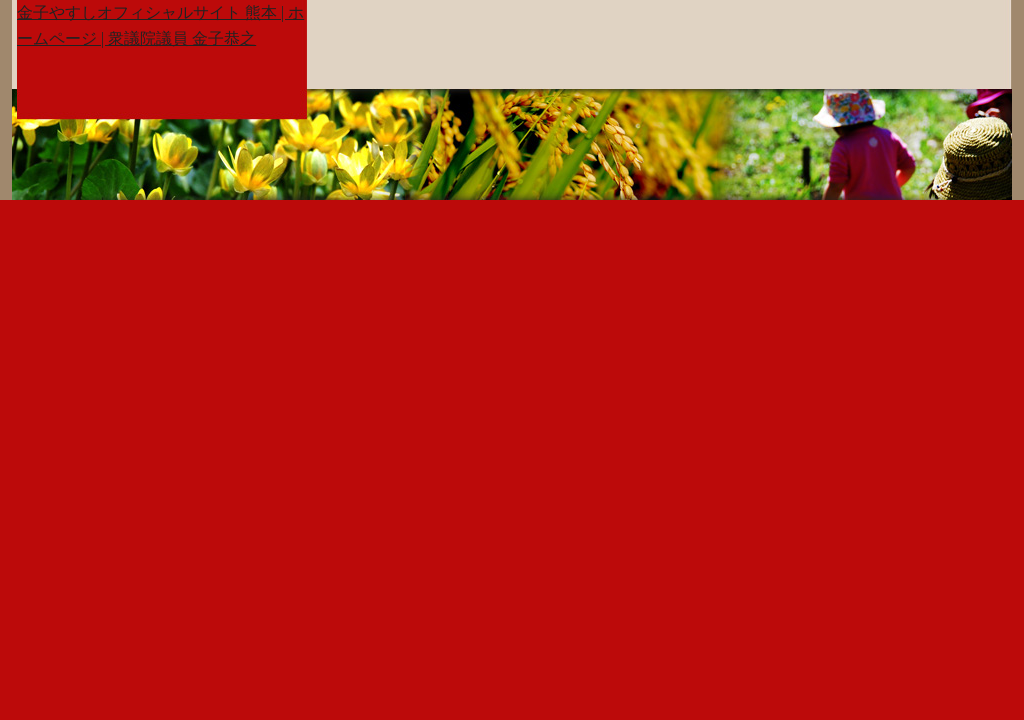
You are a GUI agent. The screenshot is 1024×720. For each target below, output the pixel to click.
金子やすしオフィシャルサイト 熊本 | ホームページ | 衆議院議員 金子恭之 (160, 25)
